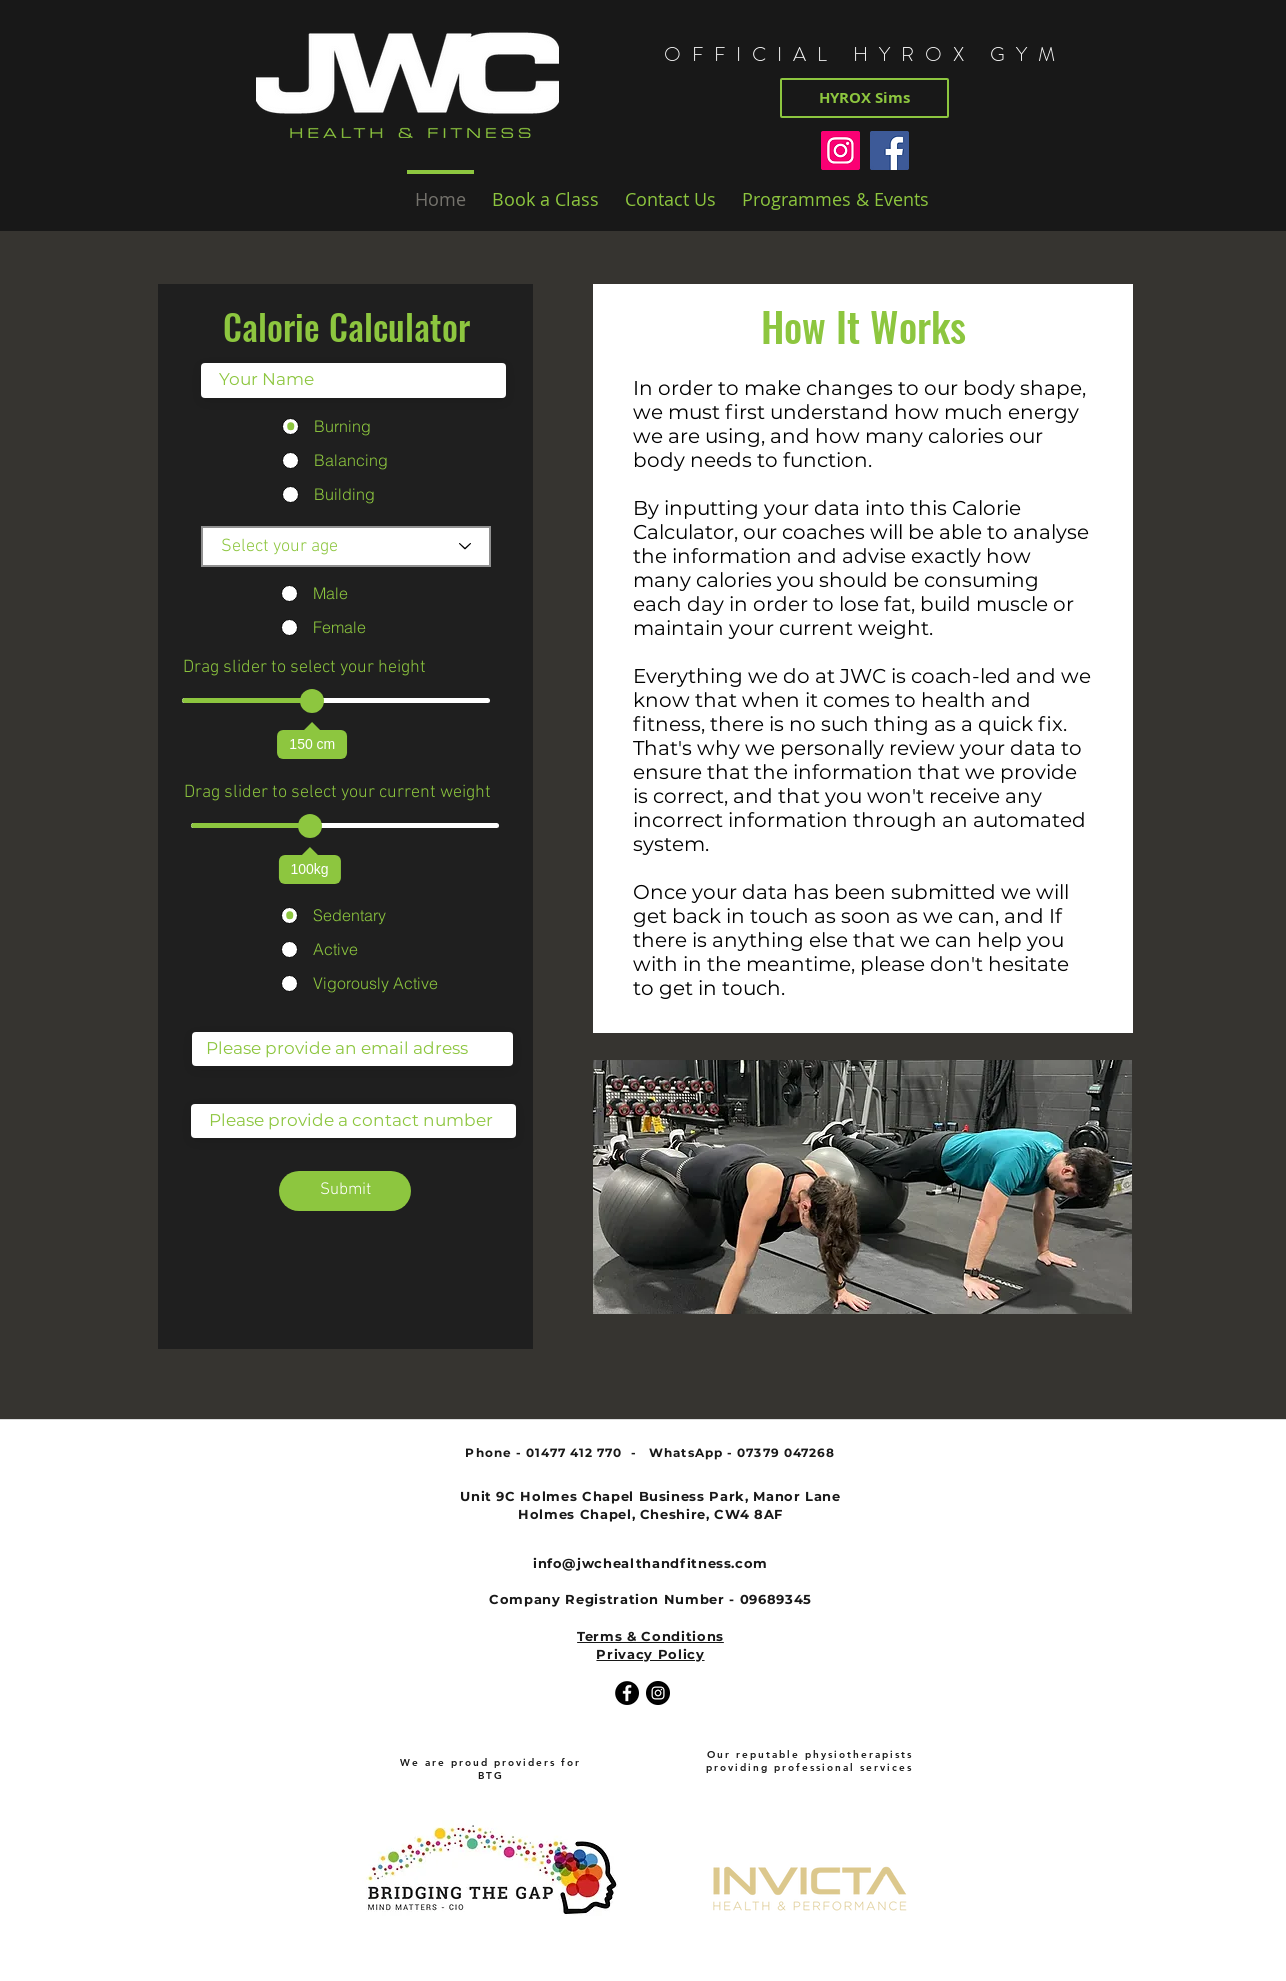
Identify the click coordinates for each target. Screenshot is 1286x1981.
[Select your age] (346, 546)
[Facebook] (889, 150)
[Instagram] (840, 150)
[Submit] (345, 1191)
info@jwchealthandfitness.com (650, 1563)
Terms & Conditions (650, 1636)
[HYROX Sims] (864, 98)
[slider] (312, 701)
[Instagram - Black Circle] (658, 1693)
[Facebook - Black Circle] (627, 1693)
